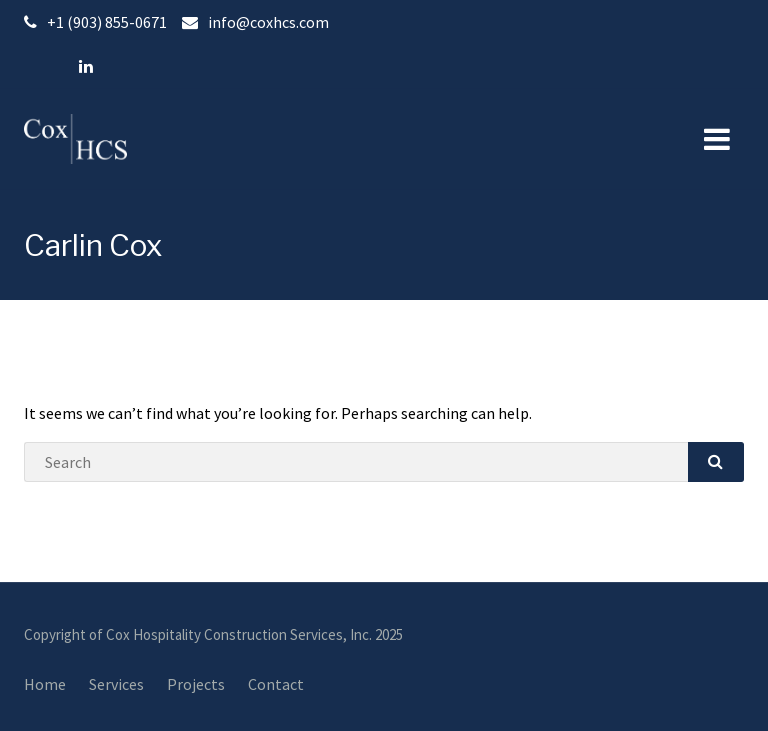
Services (116, 684)
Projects (196, 684)
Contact (276, 684)
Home (45, 684)
